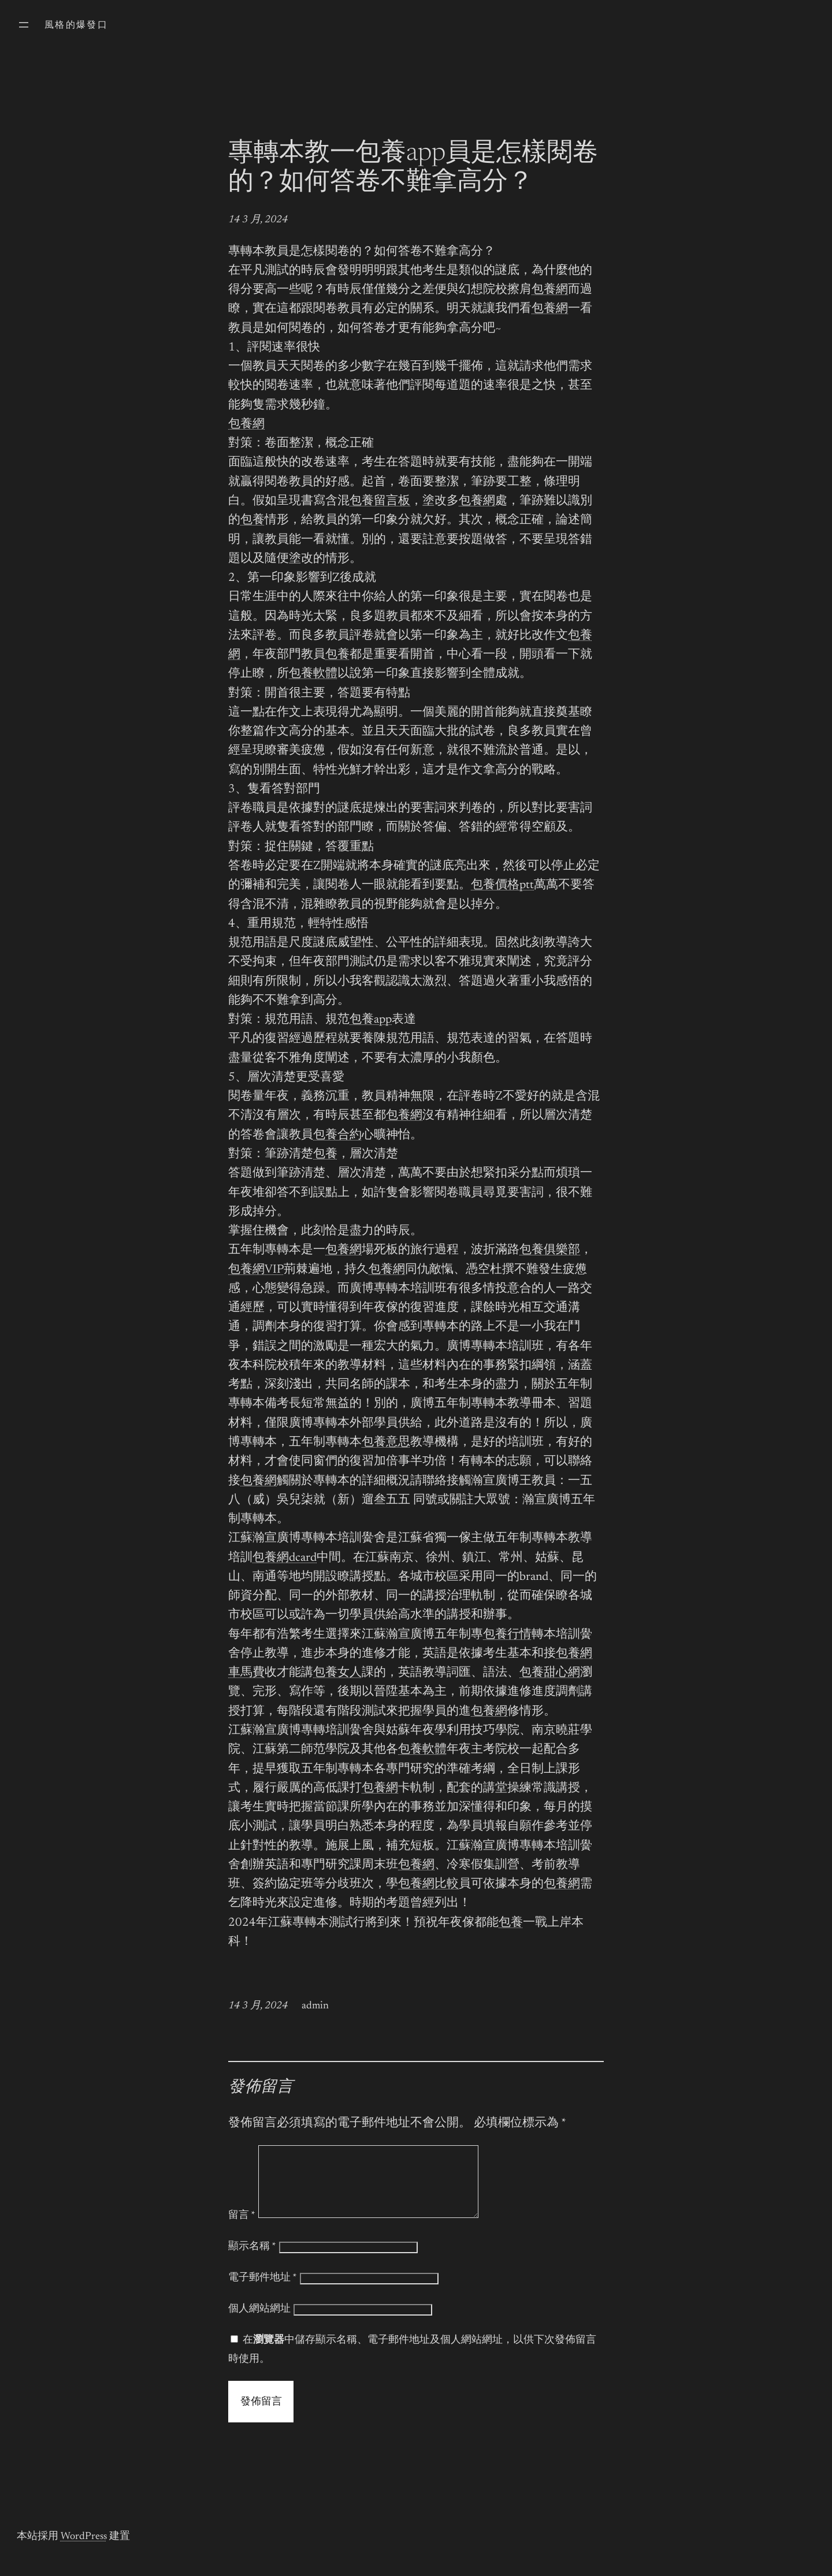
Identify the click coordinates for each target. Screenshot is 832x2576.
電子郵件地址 (262, 2292)
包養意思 (386, 1443)
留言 (241, 2229)
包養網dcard (284, 1558)
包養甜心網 (549, 1673)
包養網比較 (428, 1884)
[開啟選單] (24, 25)
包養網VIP (256, 1270)
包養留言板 (380, 501)
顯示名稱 (252, 2261)
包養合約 (337, 1135)
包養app (371, 1020)
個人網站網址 (259, 2323)
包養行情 (507, 1635)
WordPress (84, 2550)
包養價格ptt (502, 885)
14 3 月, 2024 (258, 220)
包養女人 (337, 1673)
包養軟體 (313, 674)
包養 (252, 521)
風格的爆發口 (76, 25)
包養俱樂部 (549, 1250)
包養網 (550, 290)
